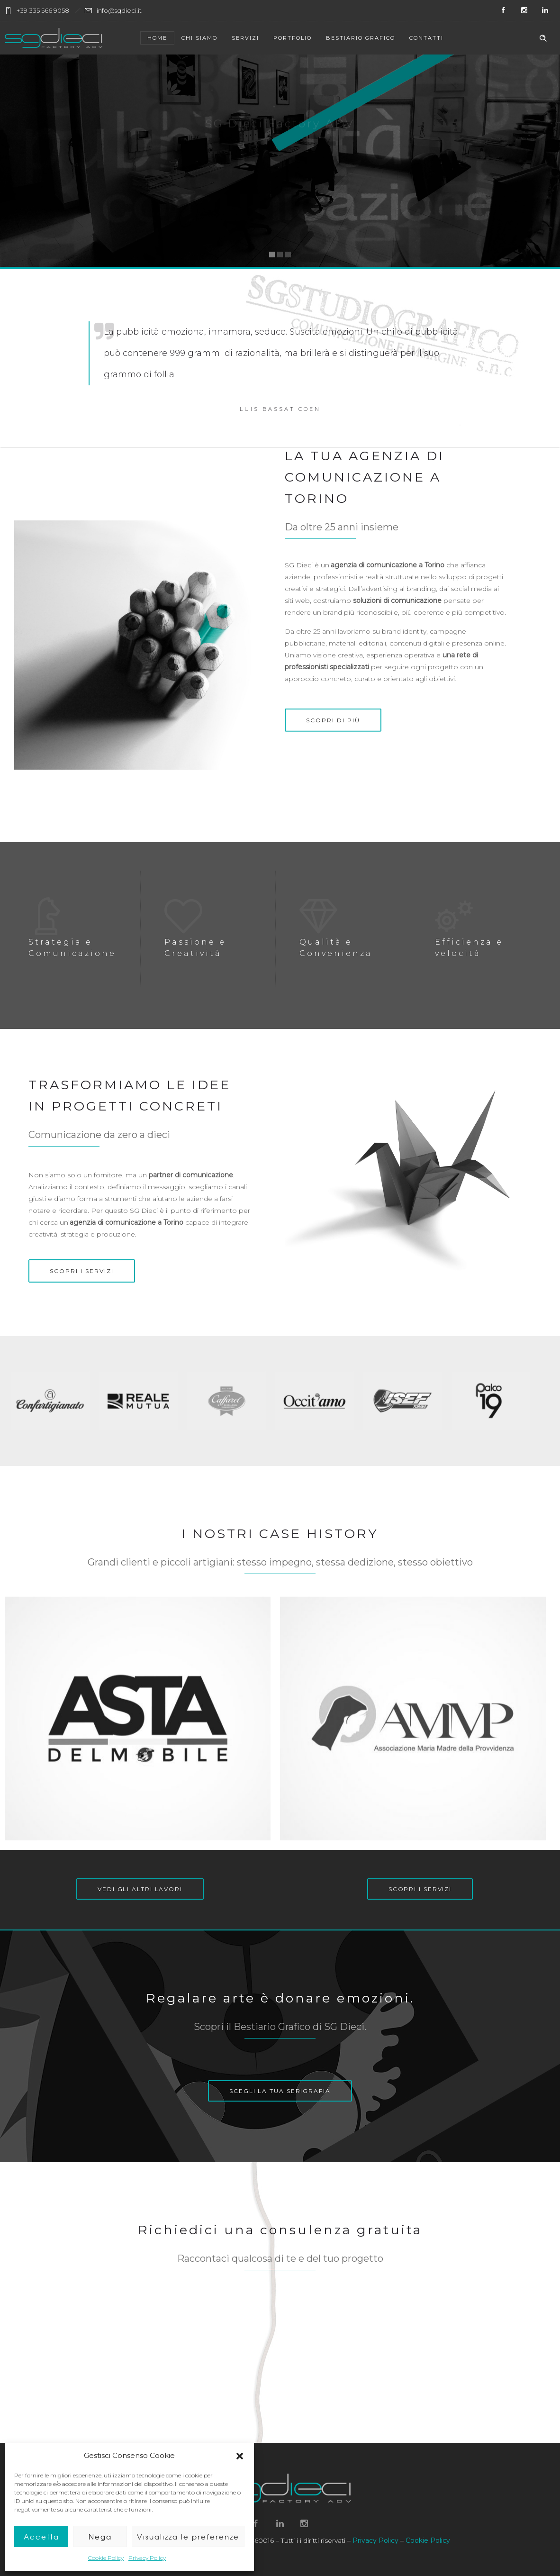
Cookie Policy (106, 2557)
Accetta (41, 2536)
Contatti (426, 38)
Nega (100, 2536)
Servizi (245, 38)
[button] (239, 2456)
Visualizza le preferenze (188, 2536)
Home (157, 38)
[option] (53, 1401)
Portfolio (292, 38)
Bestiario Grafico (360, 38)
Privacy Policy (147, 2557)
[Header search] (543, 38)
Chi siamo (199, 38)
